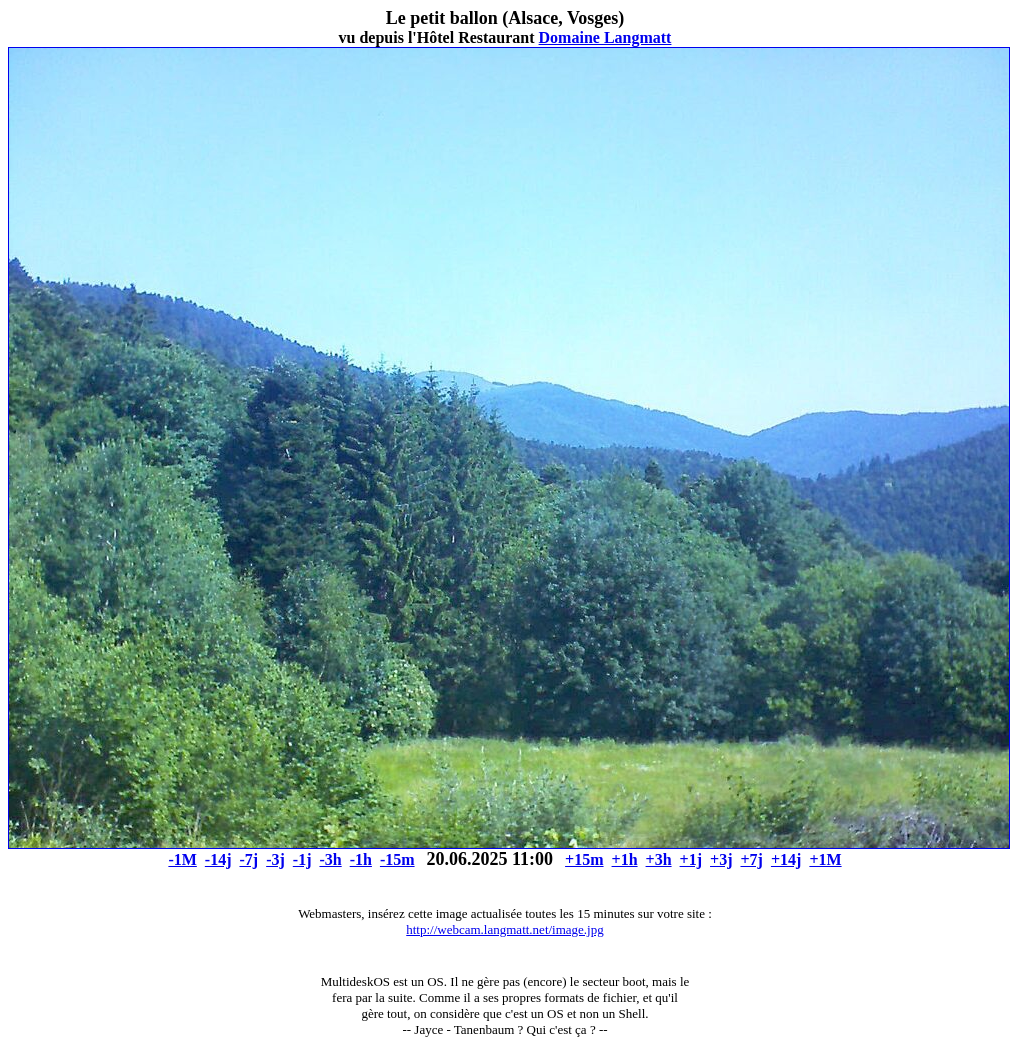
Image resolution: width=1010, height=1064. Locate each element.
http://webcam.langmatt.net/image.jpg (504, 929)
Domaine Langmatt (605, 37)
